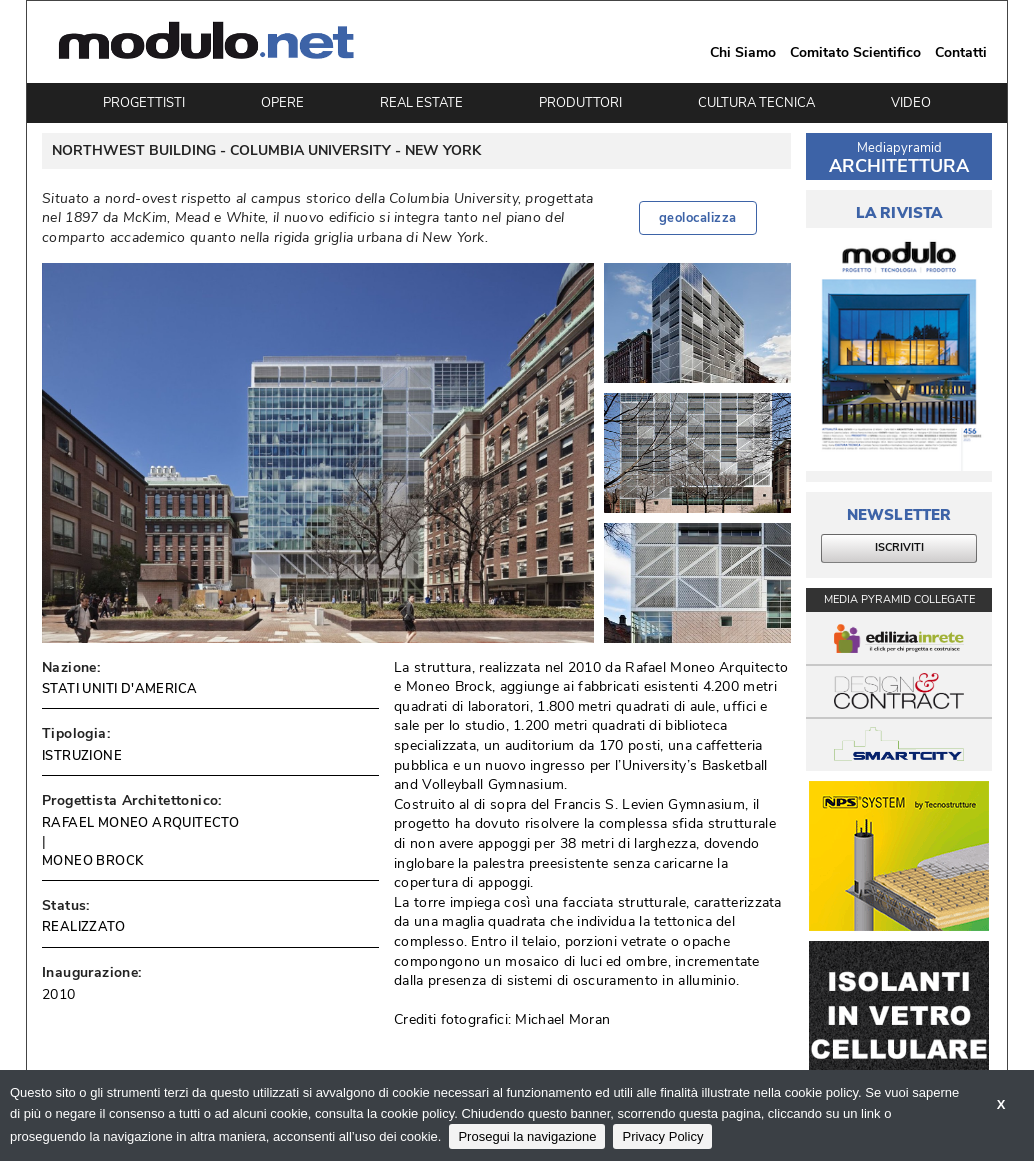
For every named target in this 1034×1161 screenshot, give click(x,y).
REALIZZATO (83, 927)
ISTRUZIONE (82, 756)
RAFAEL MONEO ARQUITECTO (140, 823)
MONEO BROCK (92, 861)
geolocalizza (698, 218)
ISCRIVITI (899, 547)
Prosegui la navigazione (527, 1136)
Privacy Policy (662, 1136)
